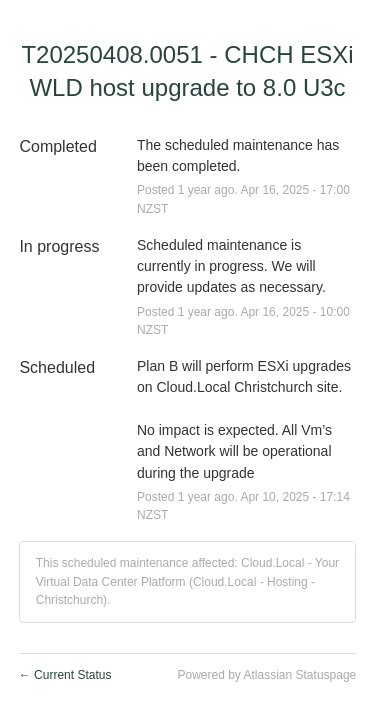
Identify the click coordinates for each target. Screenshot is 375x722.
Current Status (65, 675)
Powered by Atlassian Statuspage (266, 675)
